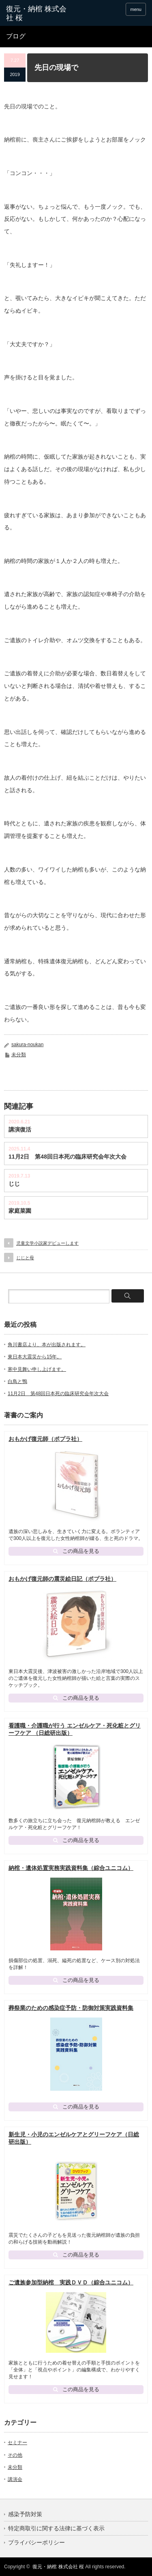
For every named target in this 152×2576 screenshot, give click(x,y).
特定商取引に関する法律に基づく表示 (56, 2528)
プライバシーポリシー (36, 2542)
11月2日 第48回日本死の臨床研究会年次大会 (67, 1156)
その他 (15, 2455)
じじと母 (25, 1257)
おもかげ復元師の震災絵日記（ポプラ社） (62, 1579)
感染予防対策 (25, 2514)
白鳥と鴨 (17, 1381)
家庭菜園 (20, 1211)
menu (135, 9)
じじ (14, 1183)
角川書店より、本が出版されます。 (47, 1344)
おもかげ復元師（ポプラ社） (45, 1439)
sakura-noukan (27, 1044)
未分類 (18, 1054)
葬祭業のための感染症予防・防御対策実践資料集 (71, 2008)
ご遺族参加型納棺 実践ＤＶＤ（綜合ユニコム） (71, 2282)
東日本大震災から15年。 (35, 1357)
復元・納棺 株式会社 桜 (58, 2567)
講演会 (15, 2479)
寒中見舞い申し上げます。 (37, 1369)
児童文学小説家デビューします (47, 1243)
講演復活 (20, 1129)
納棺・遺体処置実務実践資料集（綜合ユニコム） (71, 1868)
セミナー (17, 2442)
